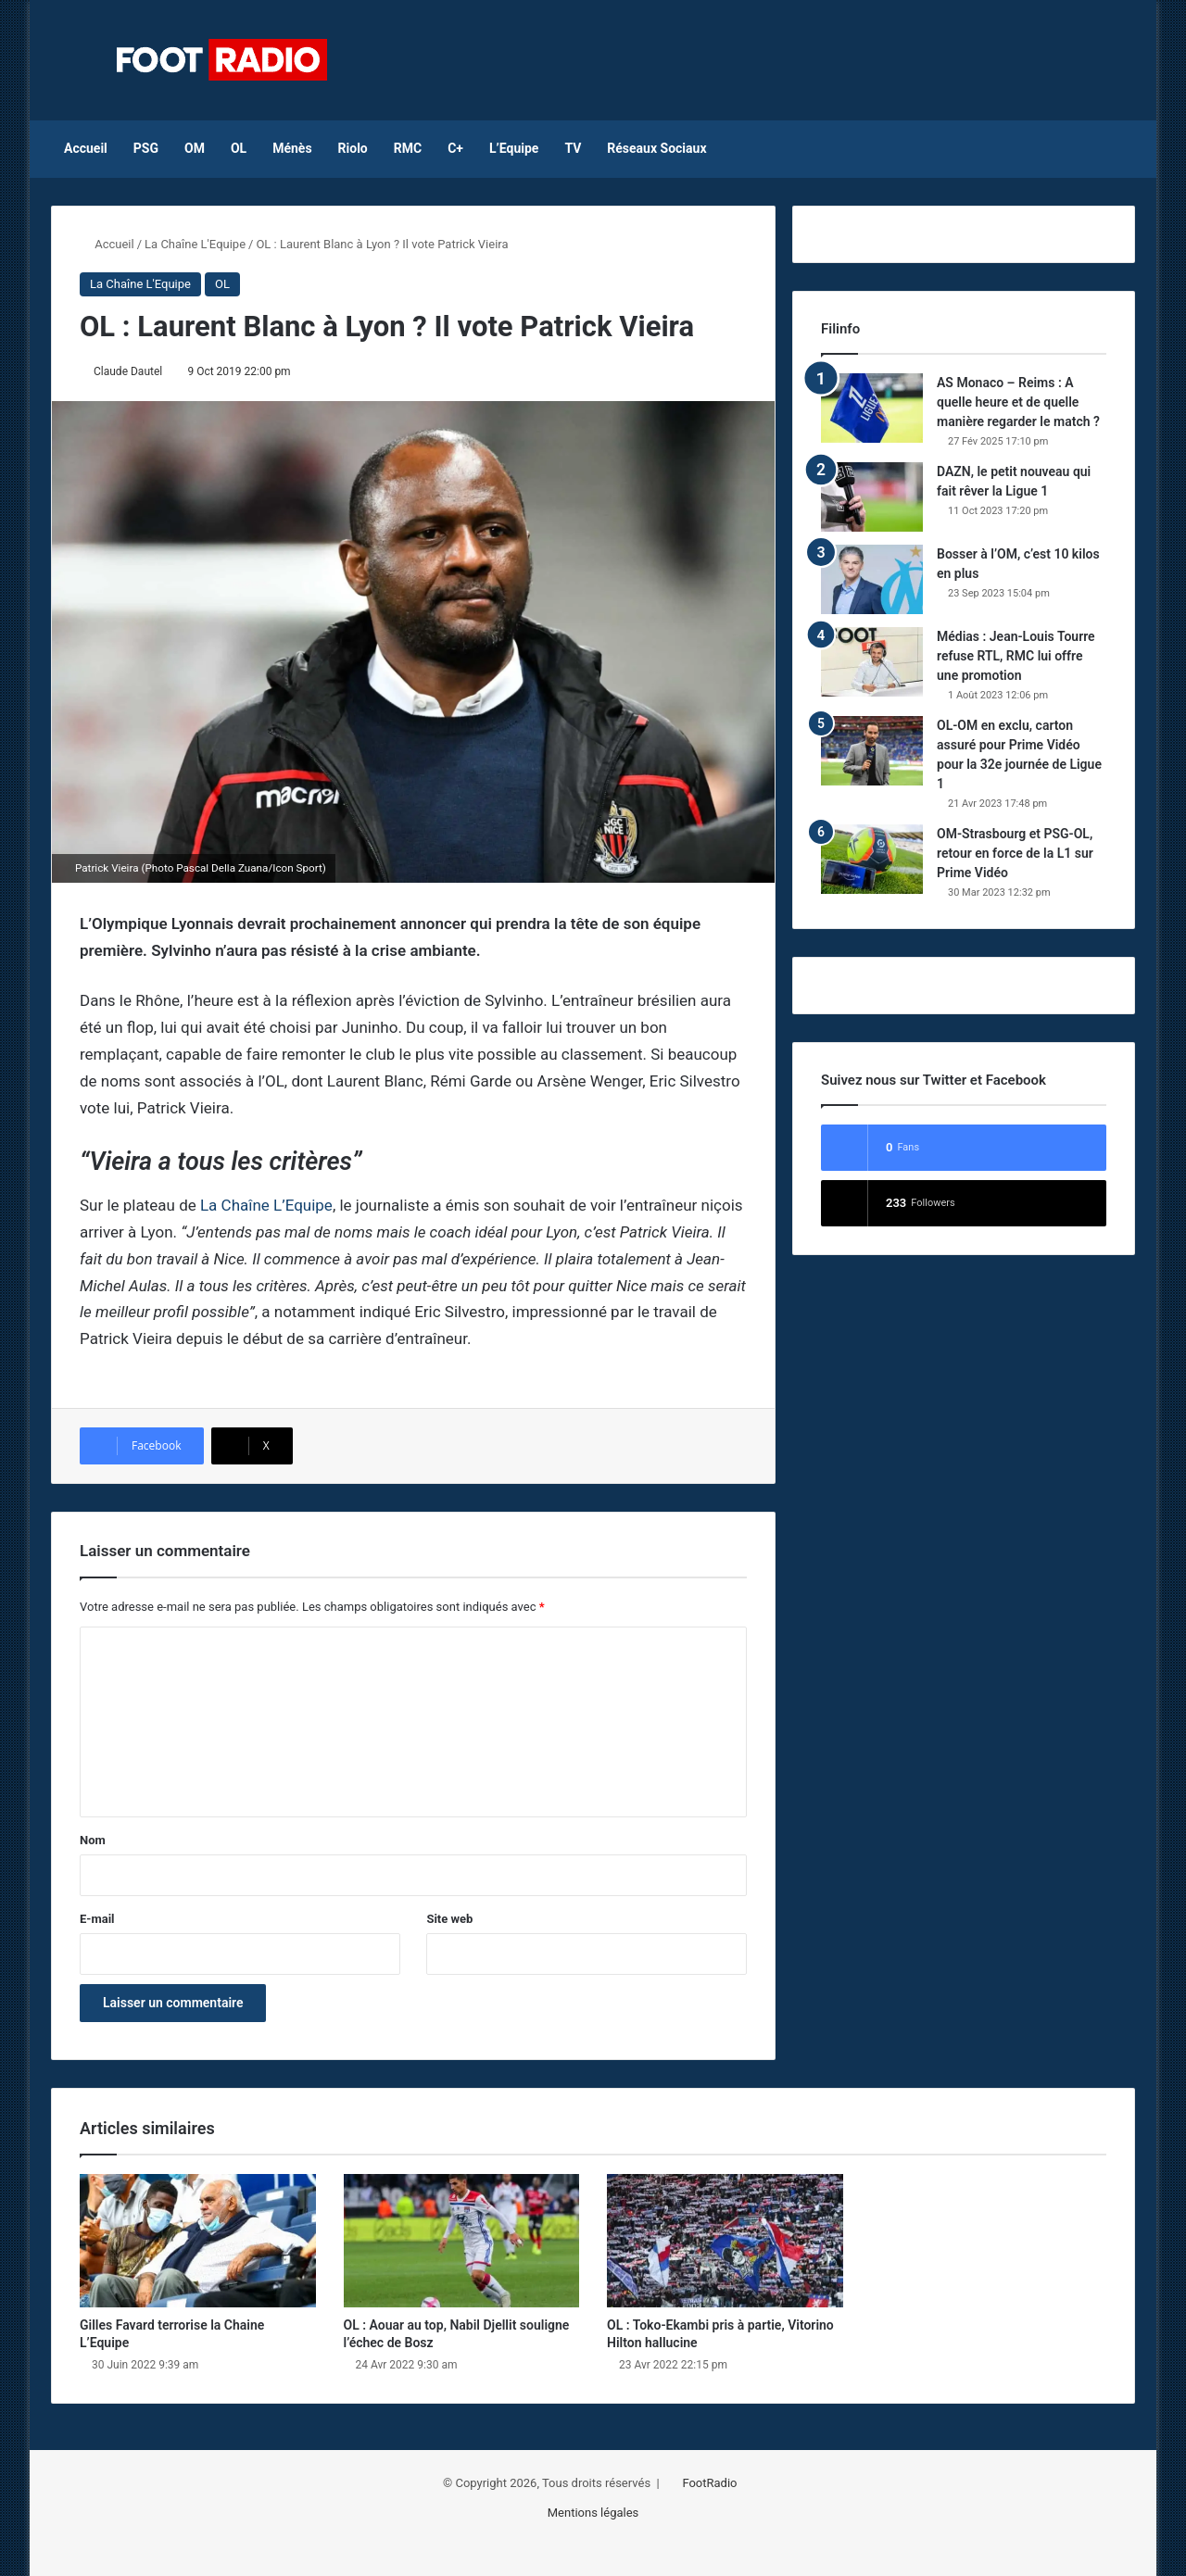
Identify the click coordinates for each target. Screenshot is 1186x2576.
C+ (455, 148)
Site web (449, 1919)
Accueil (85, 148)
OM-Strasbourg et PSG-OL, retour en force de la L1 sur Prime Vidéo (1015, 853)
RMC (408, 148)
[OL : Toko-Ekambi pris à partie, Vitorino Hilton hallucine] (725, 2240)
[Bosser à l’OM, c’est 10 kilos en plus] (872, 579)
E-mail (97, 1919)
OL (238, 148)
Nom (93, 1840)
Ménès (291, 148)
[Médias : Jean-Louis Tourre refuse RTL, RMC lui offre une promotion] (872, 662)
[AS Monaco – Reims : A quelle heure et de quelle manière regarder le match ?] (872, 408)
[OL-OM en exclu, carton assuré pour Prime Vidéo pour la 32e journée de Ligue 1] (872, 750)
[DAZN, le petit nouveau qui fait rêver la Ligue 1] (872, 497)
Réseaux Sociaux (656, 148)
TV (572, 148)
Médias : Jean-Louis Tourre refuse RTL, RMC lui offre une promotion (1016, 656)
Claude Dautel (128, 371)
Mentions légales (593, 2512)
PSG (145, 148)
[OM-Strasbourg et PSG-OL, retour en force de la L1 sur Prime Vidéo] (872, 859)
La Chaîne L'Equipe (195, 244)
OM (194, 148)
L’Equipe (513, 148)
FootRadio (709, 2483)
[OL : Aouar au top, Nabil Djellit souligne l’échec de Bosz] (462, 2240)
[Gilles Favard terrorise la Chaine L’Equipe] (198, 2240)
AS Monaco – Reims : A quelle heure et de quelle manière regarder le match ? (1018, 402)
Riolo (353, 148)
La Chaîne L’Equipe (266, 1205)
